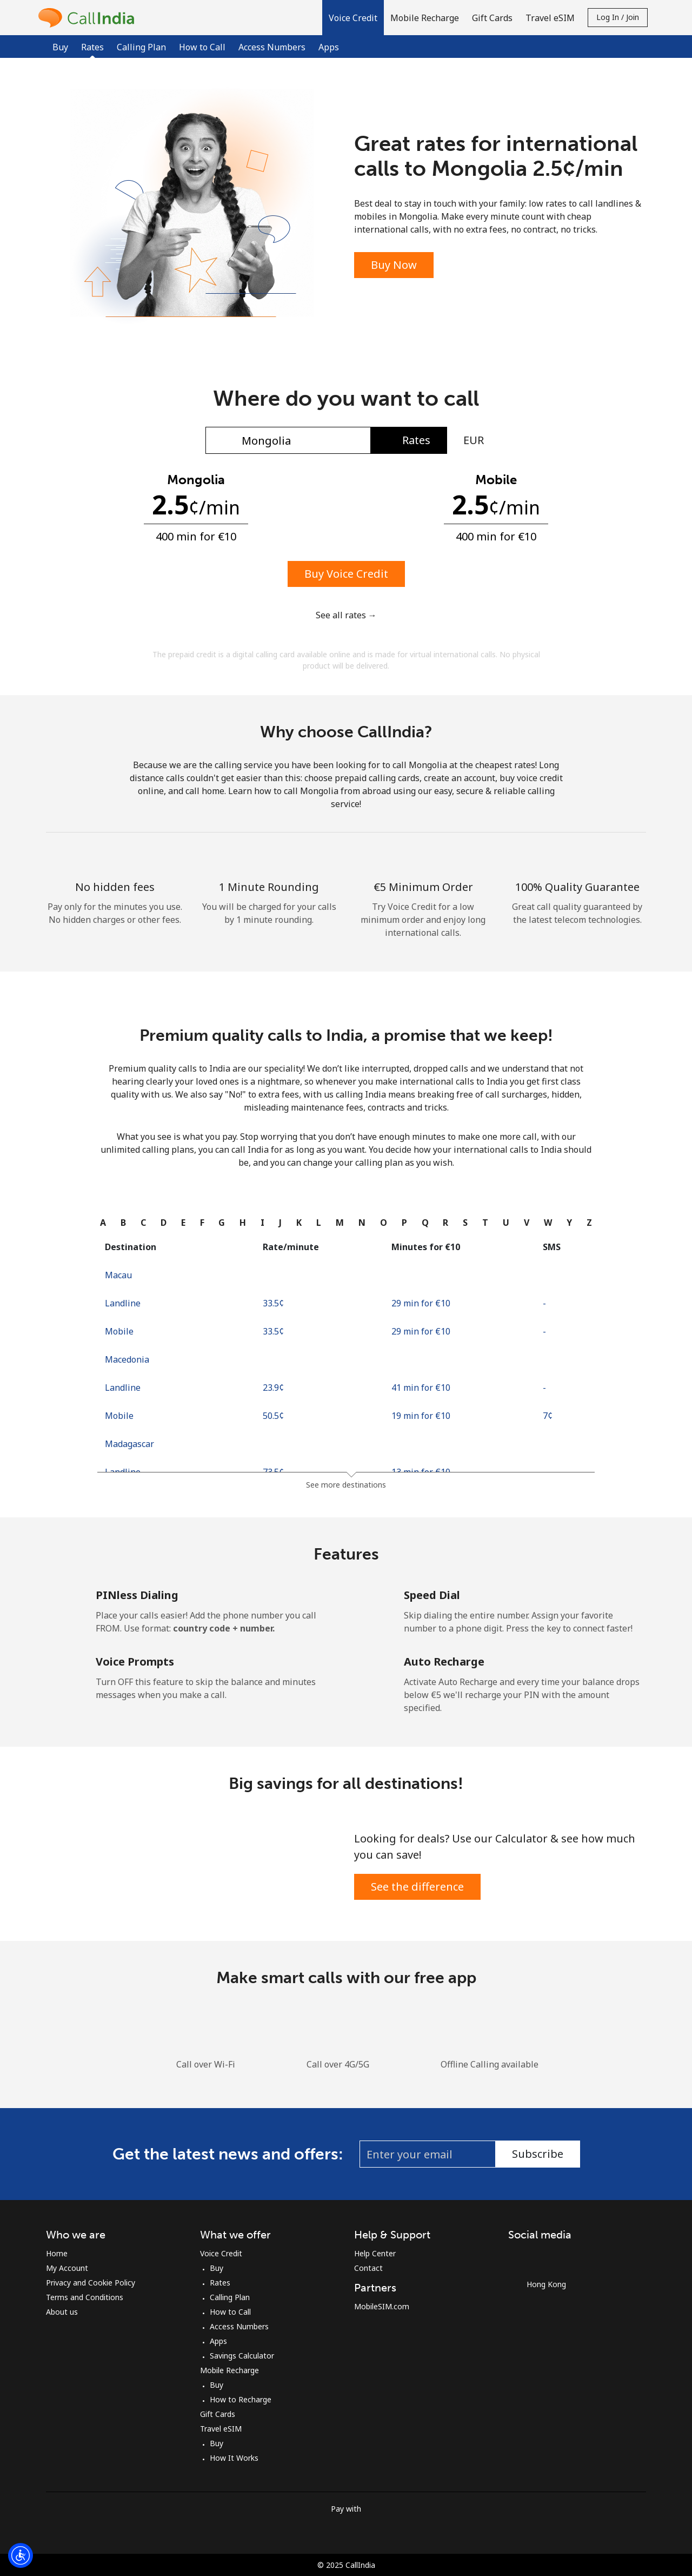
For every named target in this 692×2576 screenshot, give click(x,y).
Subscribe (537, 2153)
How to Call (202, 47)
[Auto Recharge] (371, 1670)
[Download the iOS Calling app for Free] (286, 2014)
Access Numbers (271, 47)
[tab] (103, 1222)
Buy (60, 47)
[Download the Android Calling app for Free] (405, 2014)
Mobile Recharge (229, 2370)
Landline (123, 1303)
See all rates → (346, 615)
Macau (118, 1275)
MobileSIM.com (381, 2306)
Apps (328, 47)
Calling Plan (141, 47)
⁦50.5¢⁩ (273, 1416)
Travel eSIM (221, 2428)
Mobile (119, 1331)
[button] (353, 17)
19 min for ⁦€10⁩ (420, 1416)
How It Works (234, 2458)
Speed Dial (432, 1595)
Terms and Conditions (84, 2297)
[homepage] (89, 17)
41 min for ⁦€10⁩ (420, 1387)
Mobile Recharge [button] (424, 18)
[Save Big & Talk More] (196, 1864)
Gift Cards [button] (492, 18)
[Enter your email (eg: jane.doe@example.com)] (428, 2154)
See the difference (417, 1886)
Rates (220, 2282)
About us (62, 2312)
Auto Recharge (444, 1661)
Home (57, 2253)
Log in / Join (617, 17)
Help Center (375, 2253)
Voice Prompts (135, 1661)
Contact (368, 2268)
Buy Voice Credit (346, 573)
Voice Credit (221, 2253)
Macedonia (127, 1359)
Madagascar (129, 1444)
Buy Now (394, 264)
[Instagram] (543, 2257)
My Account (67, 2268)
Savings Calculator (242, 2355)
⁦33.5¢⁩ (273, 1303)
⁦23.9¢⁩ (273, 1387)
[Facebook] (520, 2257)
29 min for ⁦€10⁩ (420, 1303)
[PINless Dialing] (62, 1604)
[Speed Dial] (371, 1604)
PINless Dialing (137, 1595)
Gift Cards (217, 2414)
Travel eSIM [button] (550, 18)
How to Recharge (240, 2399)
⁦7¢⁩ (548, 1416)
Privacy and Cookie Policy (90, 2282)
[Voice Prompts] (62, 1670)
